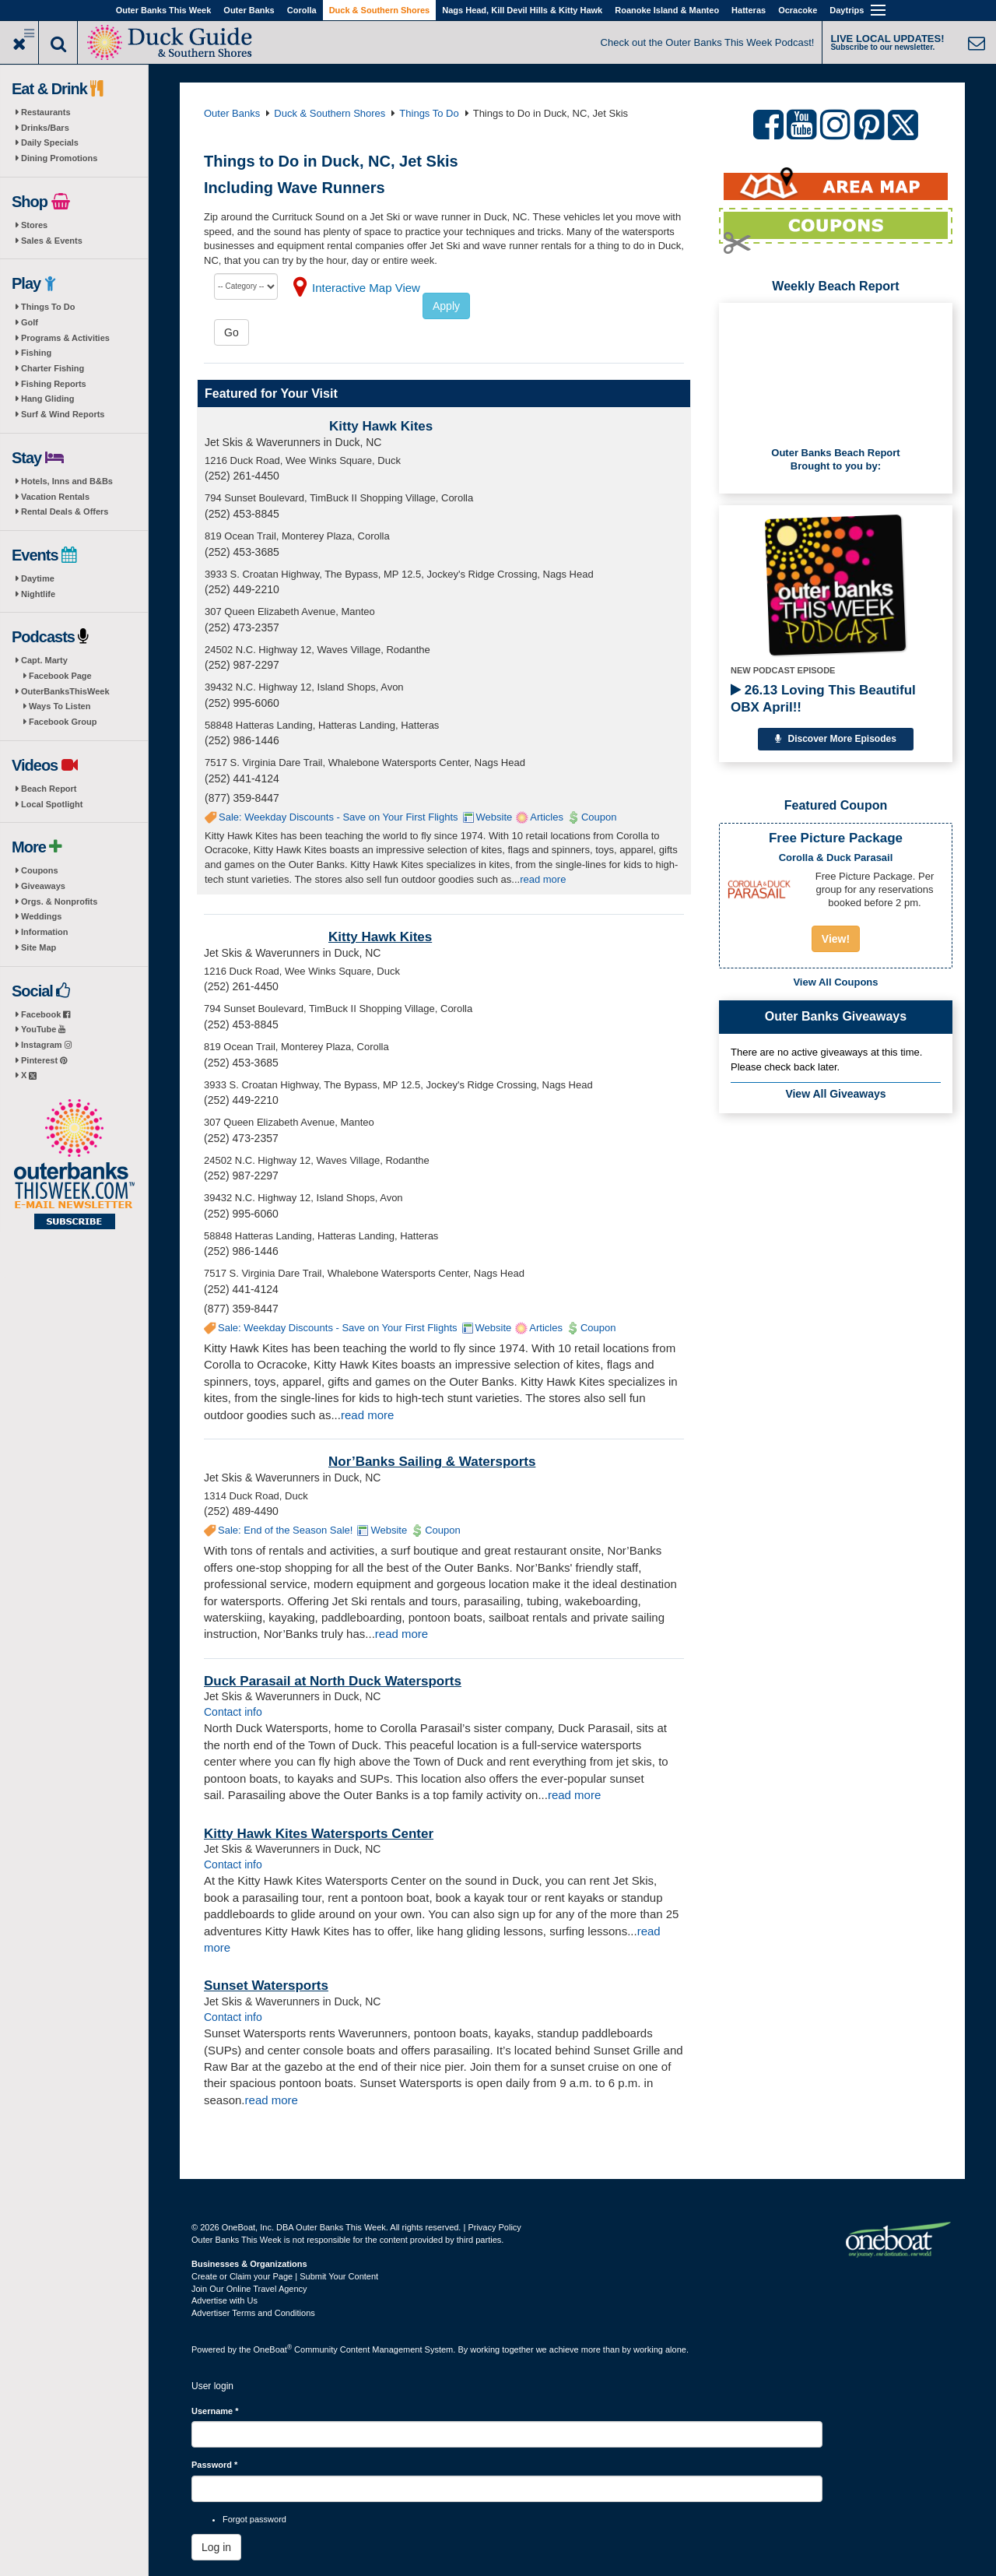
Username (215, 2411)
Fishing (36, 352)
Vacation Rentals (55, 496)
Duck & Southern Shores (379, 10)
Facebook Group (62, 721)
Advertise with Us (224, 2300)
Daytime (37, 578)
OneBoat (273, 2349)
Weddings (41, 916)
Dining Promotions (59, 158)
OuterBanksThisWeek (65, 691)
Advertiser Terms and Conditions (253, 2313)
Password (214, 2464)
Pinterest (44, 1060)
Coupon (599, 817)
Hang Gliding (47, 398)
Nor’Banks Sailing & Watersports (431, 1461)
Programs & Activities (65, 338)
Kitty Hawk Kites (381, 426)
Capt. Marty (44, 660)
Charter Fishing (52, 368)
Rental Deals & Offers (64, 511)
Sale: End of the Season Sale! (285, 1530)
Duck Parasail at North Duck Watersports (332, 1681)
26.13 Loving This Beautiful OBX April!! (823, 699)
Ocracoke (797, 10)
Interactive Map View (366, 287)
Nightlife (38, 594)
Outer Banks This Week (164, 10)
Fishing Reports (53, 383)
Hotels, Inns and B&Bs (67, 481)
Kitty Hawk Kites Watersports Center (318, 1833)
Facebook (45, 1014)
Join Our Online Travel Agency (249, 2288)
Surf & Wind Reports (62, 414)
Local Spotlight (51, 804)
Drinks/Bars (45, 127)
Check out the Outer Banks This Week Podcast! (708, 42)
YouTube (43, 1029)
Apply (446, 306)
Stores (34, 225)
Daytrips (846, 10)
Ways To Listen (59, 706)
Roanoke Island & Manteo (667, 10)
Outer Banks (248, 10)
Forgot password (254, 2519)
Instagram (46, 1044)
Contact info (233, 1712)
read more (543, 879)
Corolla (302, 10)
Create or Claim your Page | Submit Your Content (284, 2276)
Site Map (38, 947)
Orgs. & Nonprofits (59, 901)
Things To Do (48, 306)
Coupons (39, 870)
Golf (29, 322)
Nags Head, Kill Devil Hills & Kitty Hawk (522, 10)
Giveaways (43, 886)
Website (494, 817)
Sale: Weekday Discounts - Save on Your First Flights (338, 817)
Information (44, 932)
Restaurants (46, 112)
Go (231, 332)
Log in (216, 2547)
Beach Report (49, 788)
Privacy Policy (494, 2227)
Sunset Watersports (266, 1985)
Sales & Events (51, 240)
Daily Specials (50, 142)
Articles (546, 817)
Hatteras (748, 10)
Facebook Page (60, 675)
